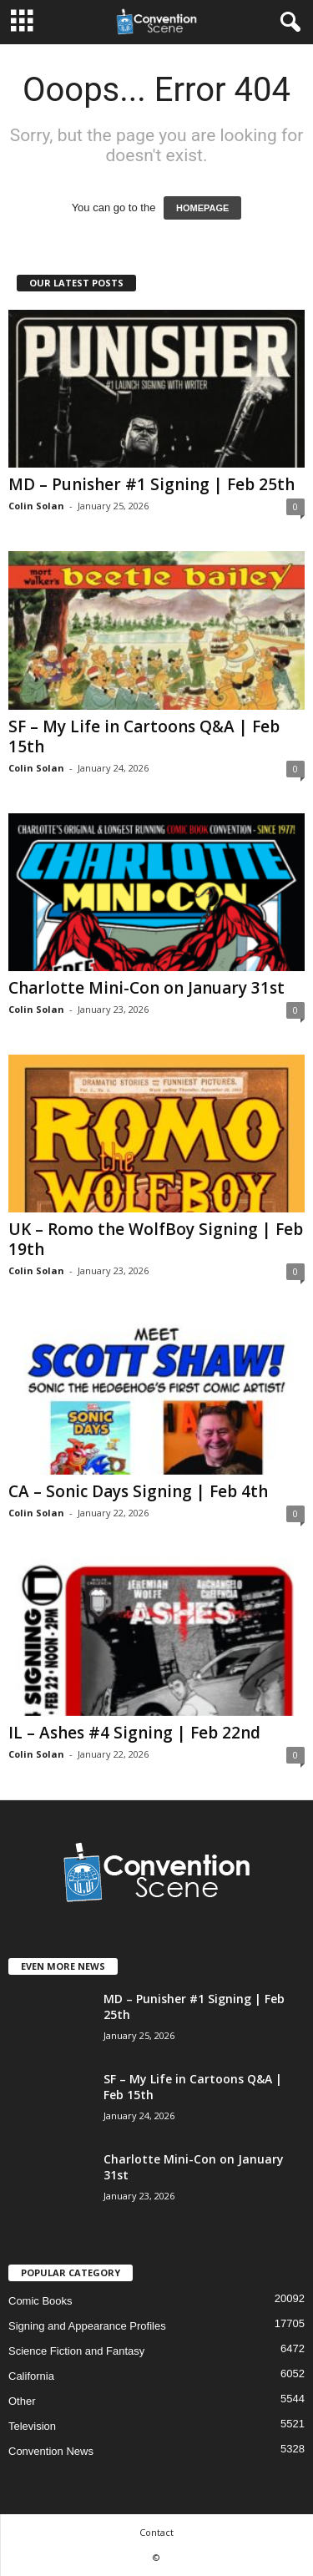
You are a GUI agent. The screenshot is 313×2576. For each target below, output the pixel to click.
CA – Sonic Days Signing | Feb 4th (138, 1491)
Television (32, 2426)
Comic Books (40, 2301)
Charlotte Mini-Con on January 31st (146, 988)
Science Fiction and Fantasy (76, 2351)
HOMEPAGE (202, 208)
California (31, 2376)
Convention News (50, 2451)
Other (22, 2401)
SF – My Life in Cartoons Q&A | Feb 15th (144, 736)
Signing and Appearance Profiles (87, 2326)
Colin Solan (36, 505)
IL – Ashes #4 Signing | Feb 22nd (134, 1732)
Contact (156, 2532)
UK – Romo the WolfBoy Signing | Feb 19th (155, 1239)
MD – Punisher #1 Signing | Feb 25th (151, 484)
